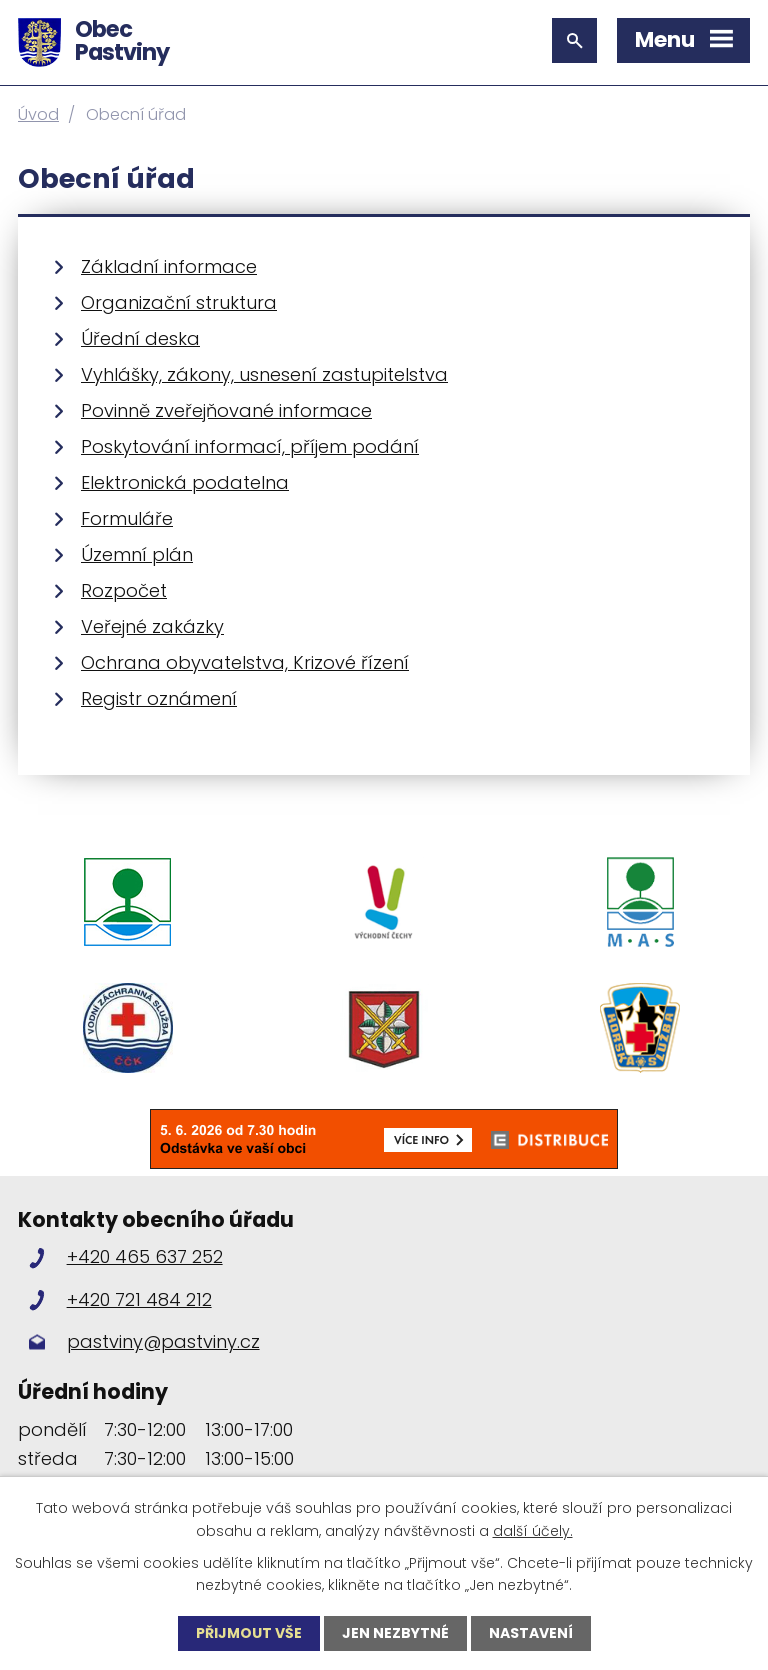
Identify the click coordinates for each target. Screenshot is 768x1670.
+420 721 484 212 (139, 1299)
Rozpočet (124, 590)
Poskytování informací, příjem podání (250, 446)
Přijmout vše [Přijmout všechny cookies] (249, 1633)
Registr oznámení (159, 698)
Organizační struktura (179, 302)
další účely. (533, 1530)
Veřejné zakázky (152, 626)
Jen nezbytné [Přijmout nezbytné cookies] (395, 1633)
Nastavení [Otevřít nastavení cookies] (531, 1633)
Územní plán (137, 554)
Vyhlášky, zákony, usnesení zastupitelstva (264, 374)
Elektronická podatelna (185, 482)
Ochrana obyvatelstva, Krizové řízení (245, 662)
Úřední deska (140, 338)
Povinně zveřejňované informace (226, 410)
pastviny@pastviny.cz (163, 1341)
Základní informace (169, 266)
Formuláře (127, 518)
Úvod (38, 114)
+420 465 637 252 (145, 1256)
